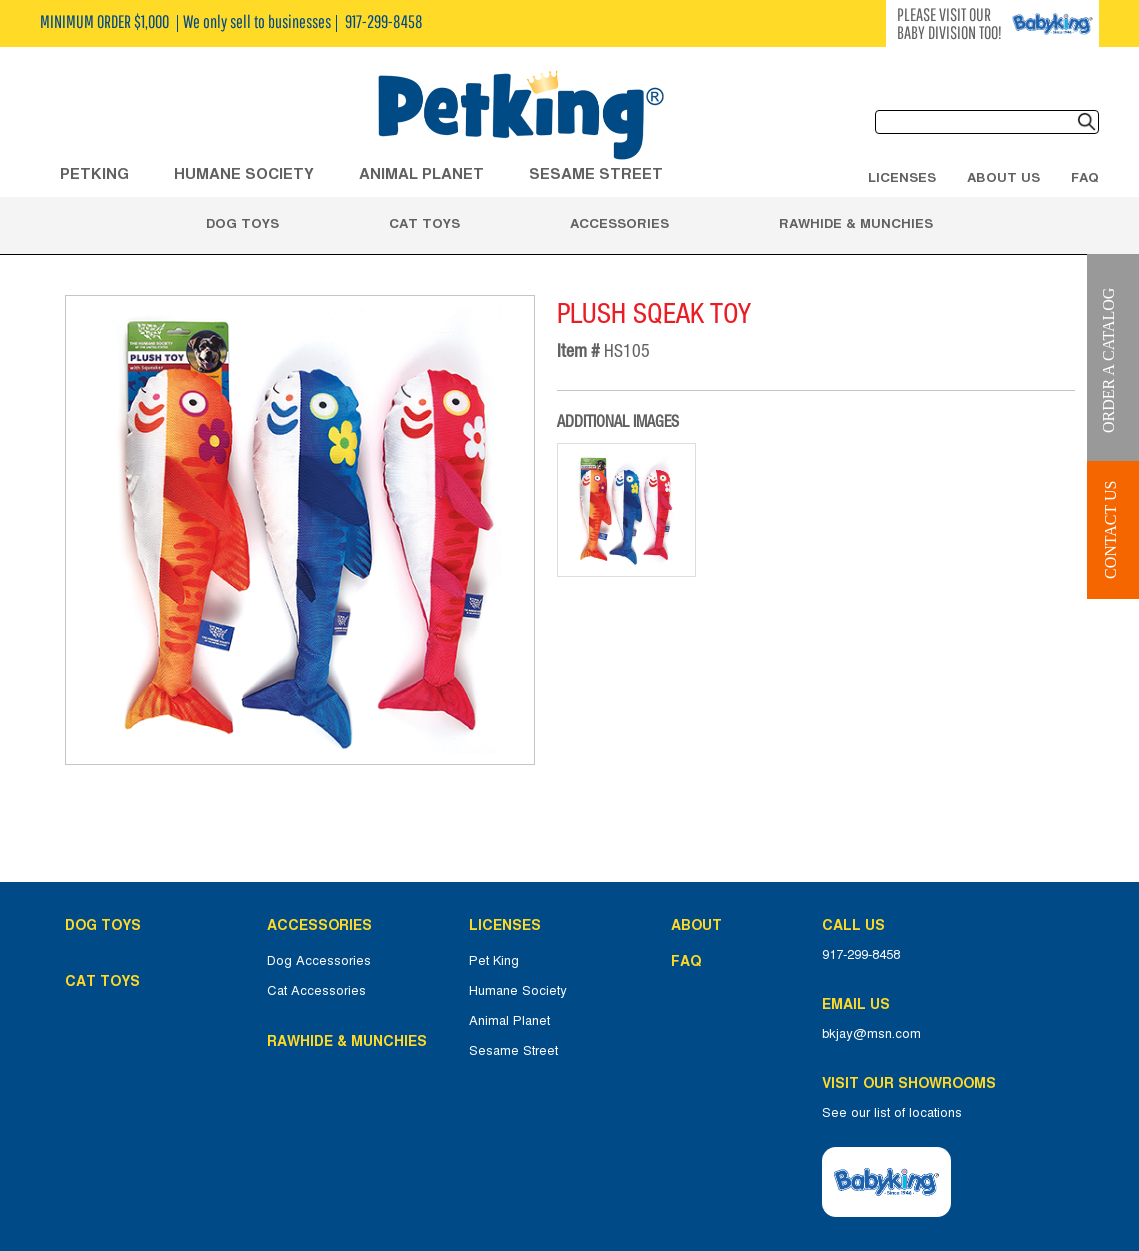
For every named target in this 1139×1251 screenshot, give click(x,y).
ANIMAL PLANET (421, 173)
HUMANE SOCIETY (244, 173)
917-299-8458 (861, 955)
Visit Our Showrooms (913, 1083)
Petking (94, 173)
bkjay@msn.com (871, 1034)
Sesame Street (596, 173)
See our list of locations (892, 1113)
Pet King (494, 961)
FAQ (1085, 177)
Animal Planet (509, 1021)
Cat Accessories (316, 991)
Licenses (902, 177)
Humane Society (518, 991)
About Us (1003, 177)
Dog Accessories (319, 961)
